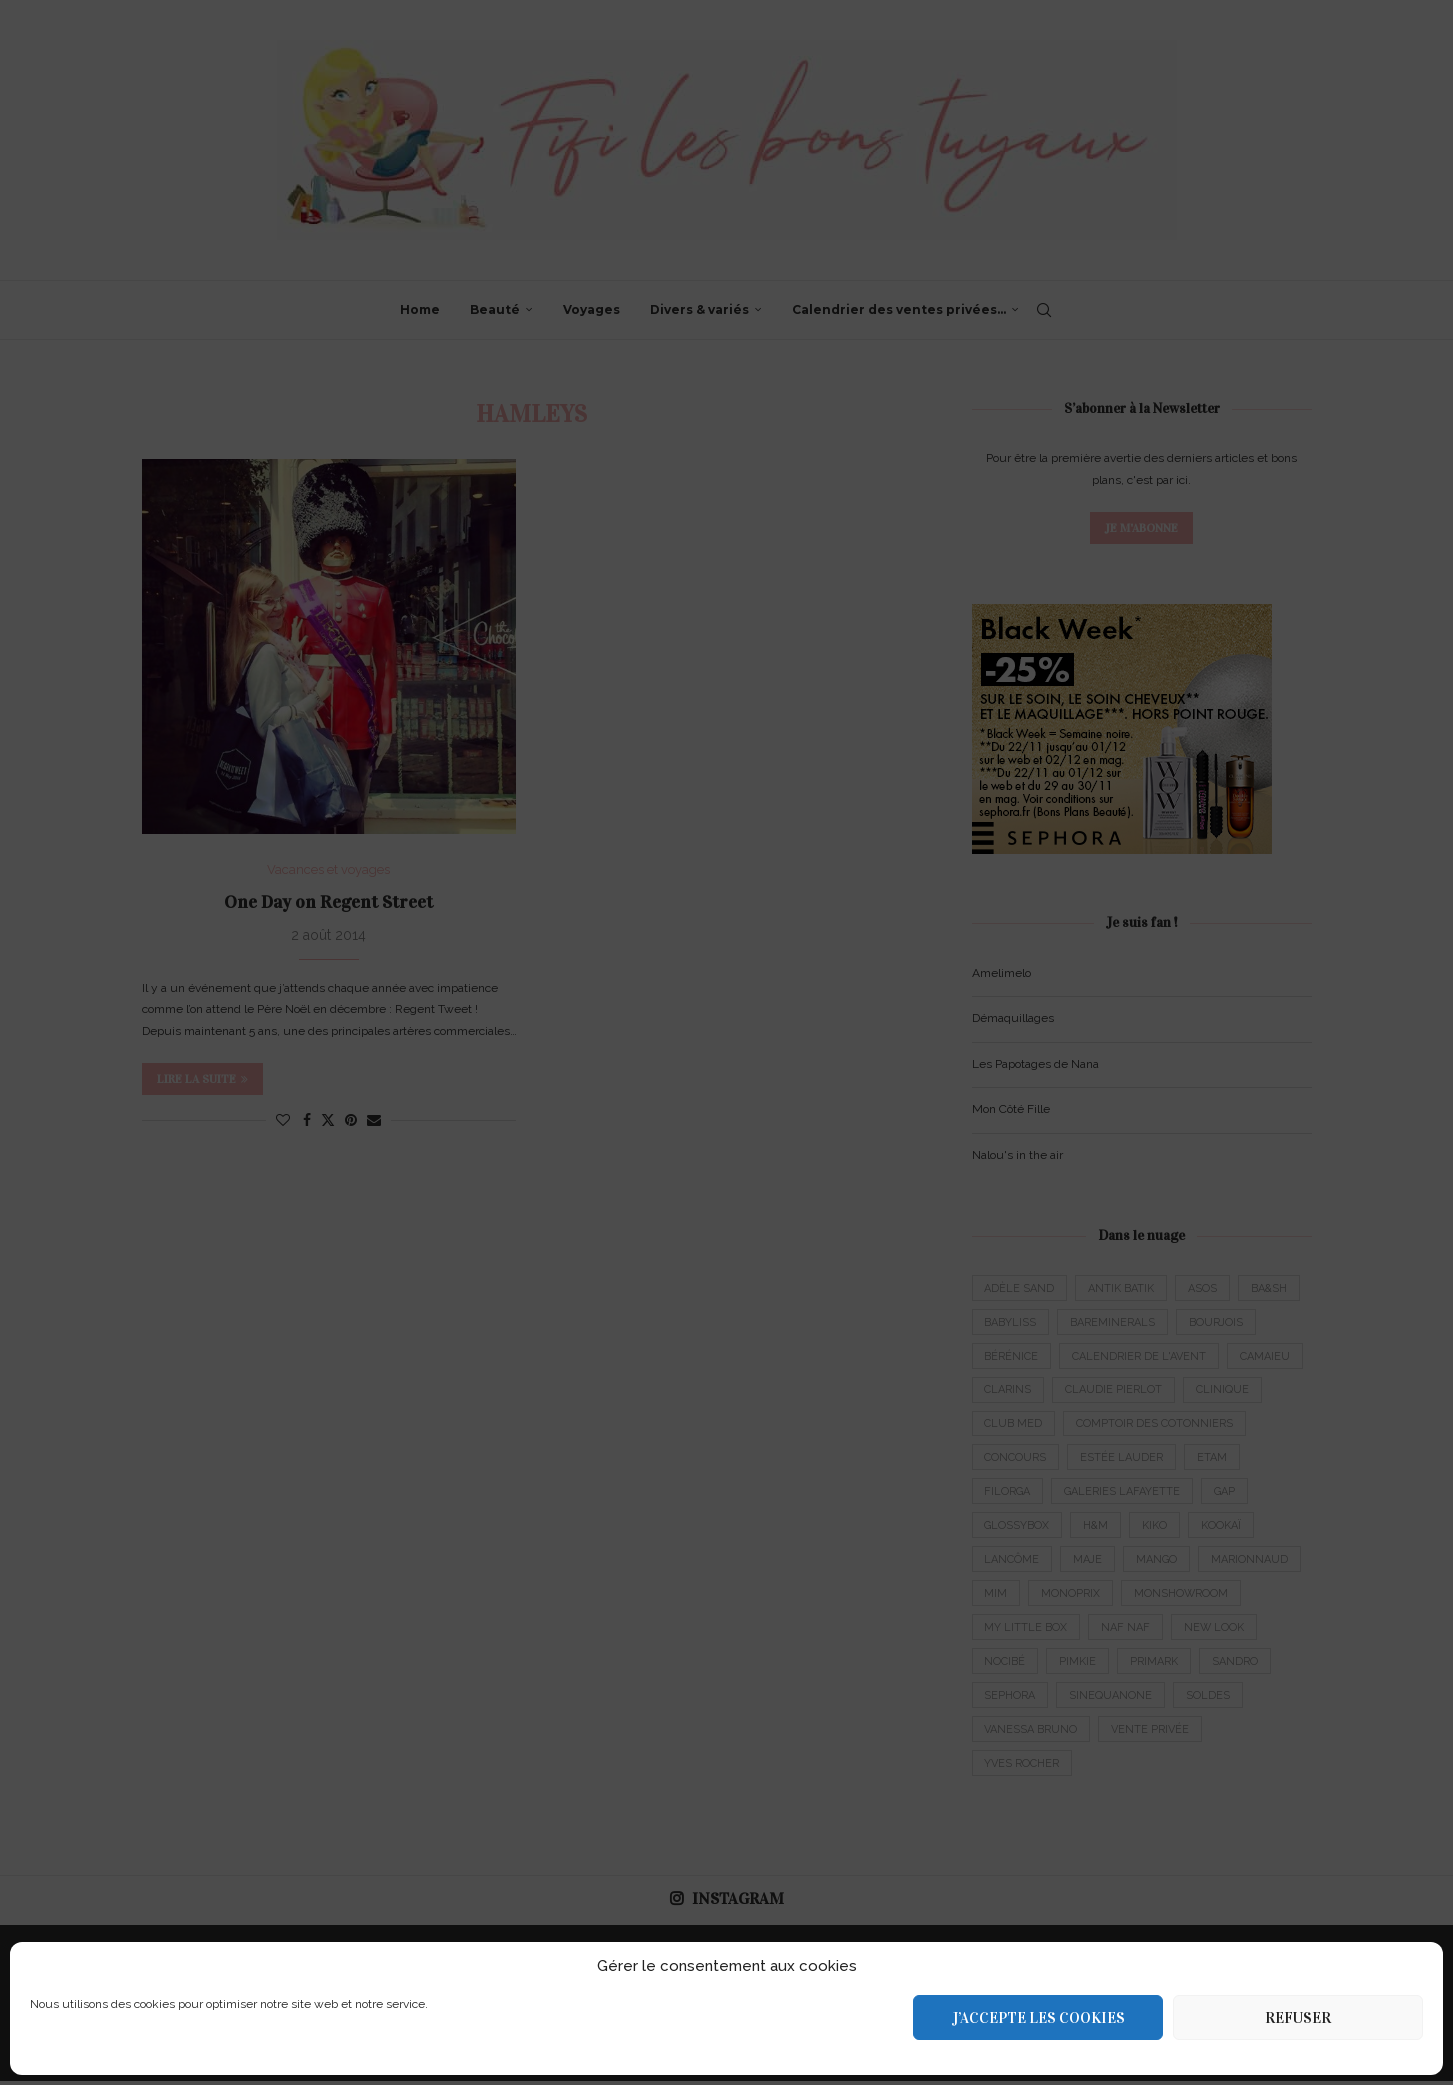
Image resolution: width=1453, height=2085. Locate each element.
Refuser (1298, 2018)
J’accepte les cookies (1038, 2018)
